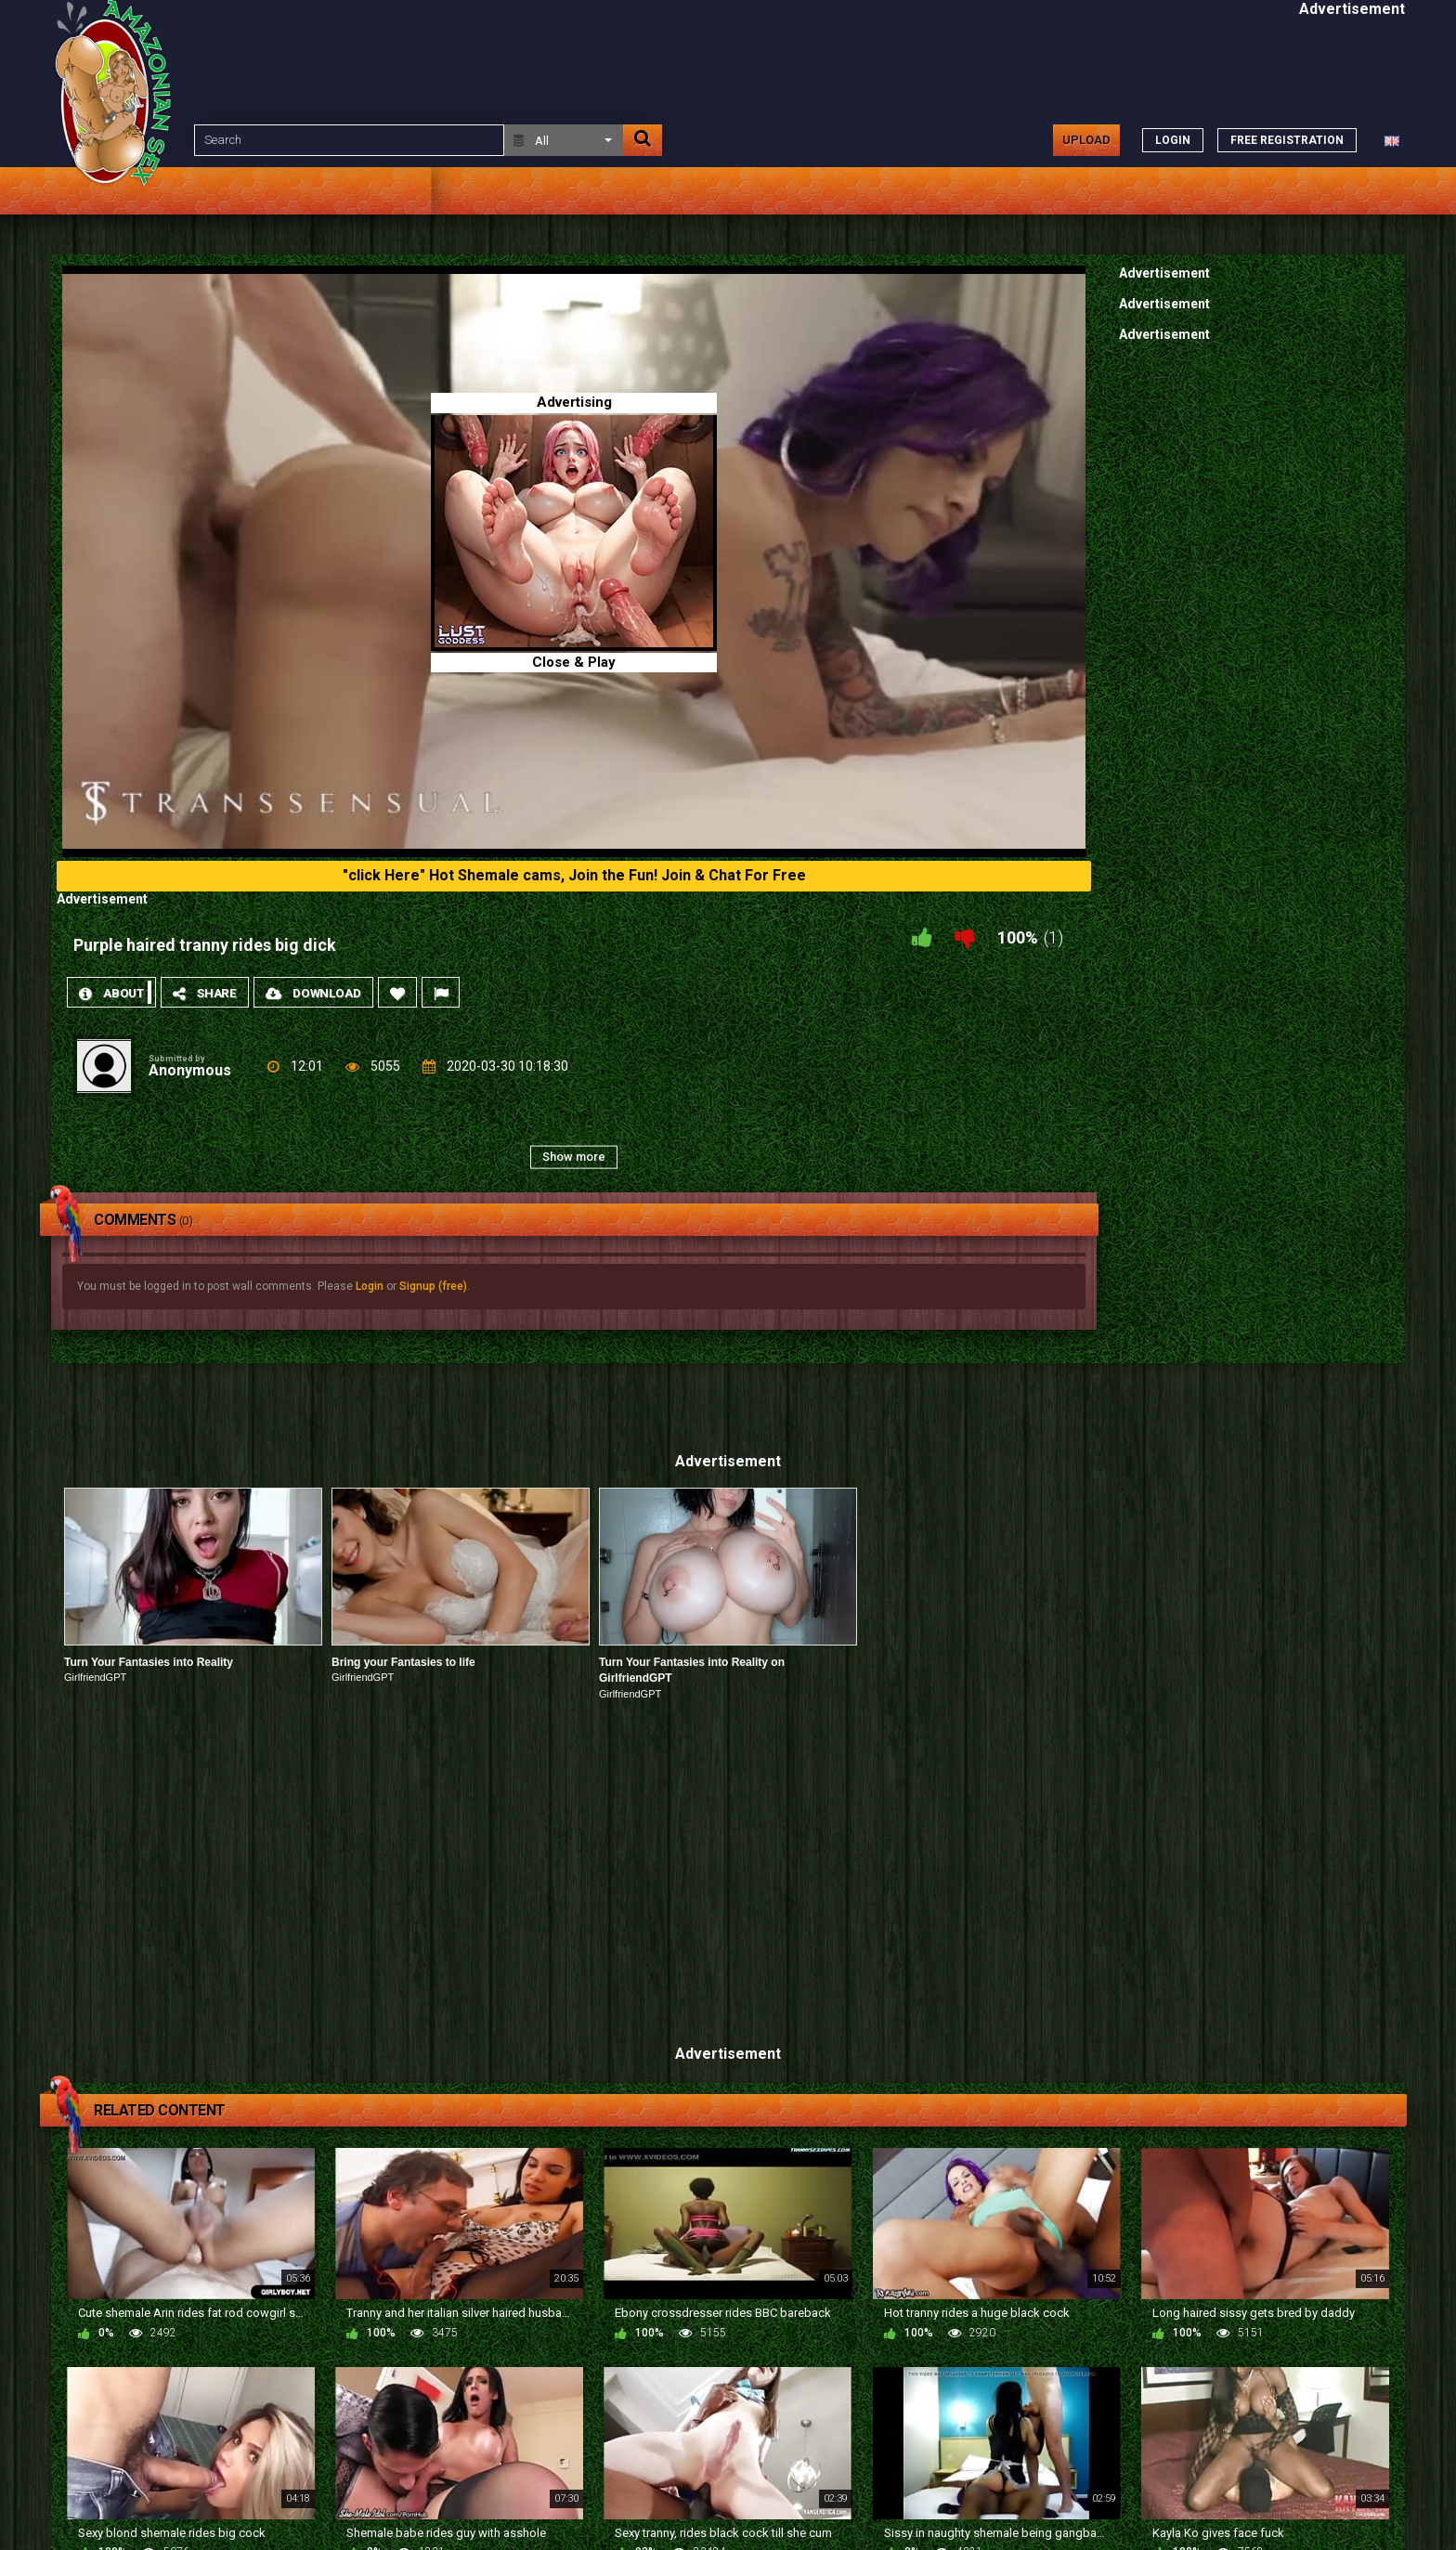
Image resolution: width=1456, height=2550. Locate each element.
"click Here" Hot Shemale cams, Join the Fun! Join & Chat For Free (574, 875)
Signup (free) (433, 1286)
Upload (1086, 140)
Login (370, 1286)
